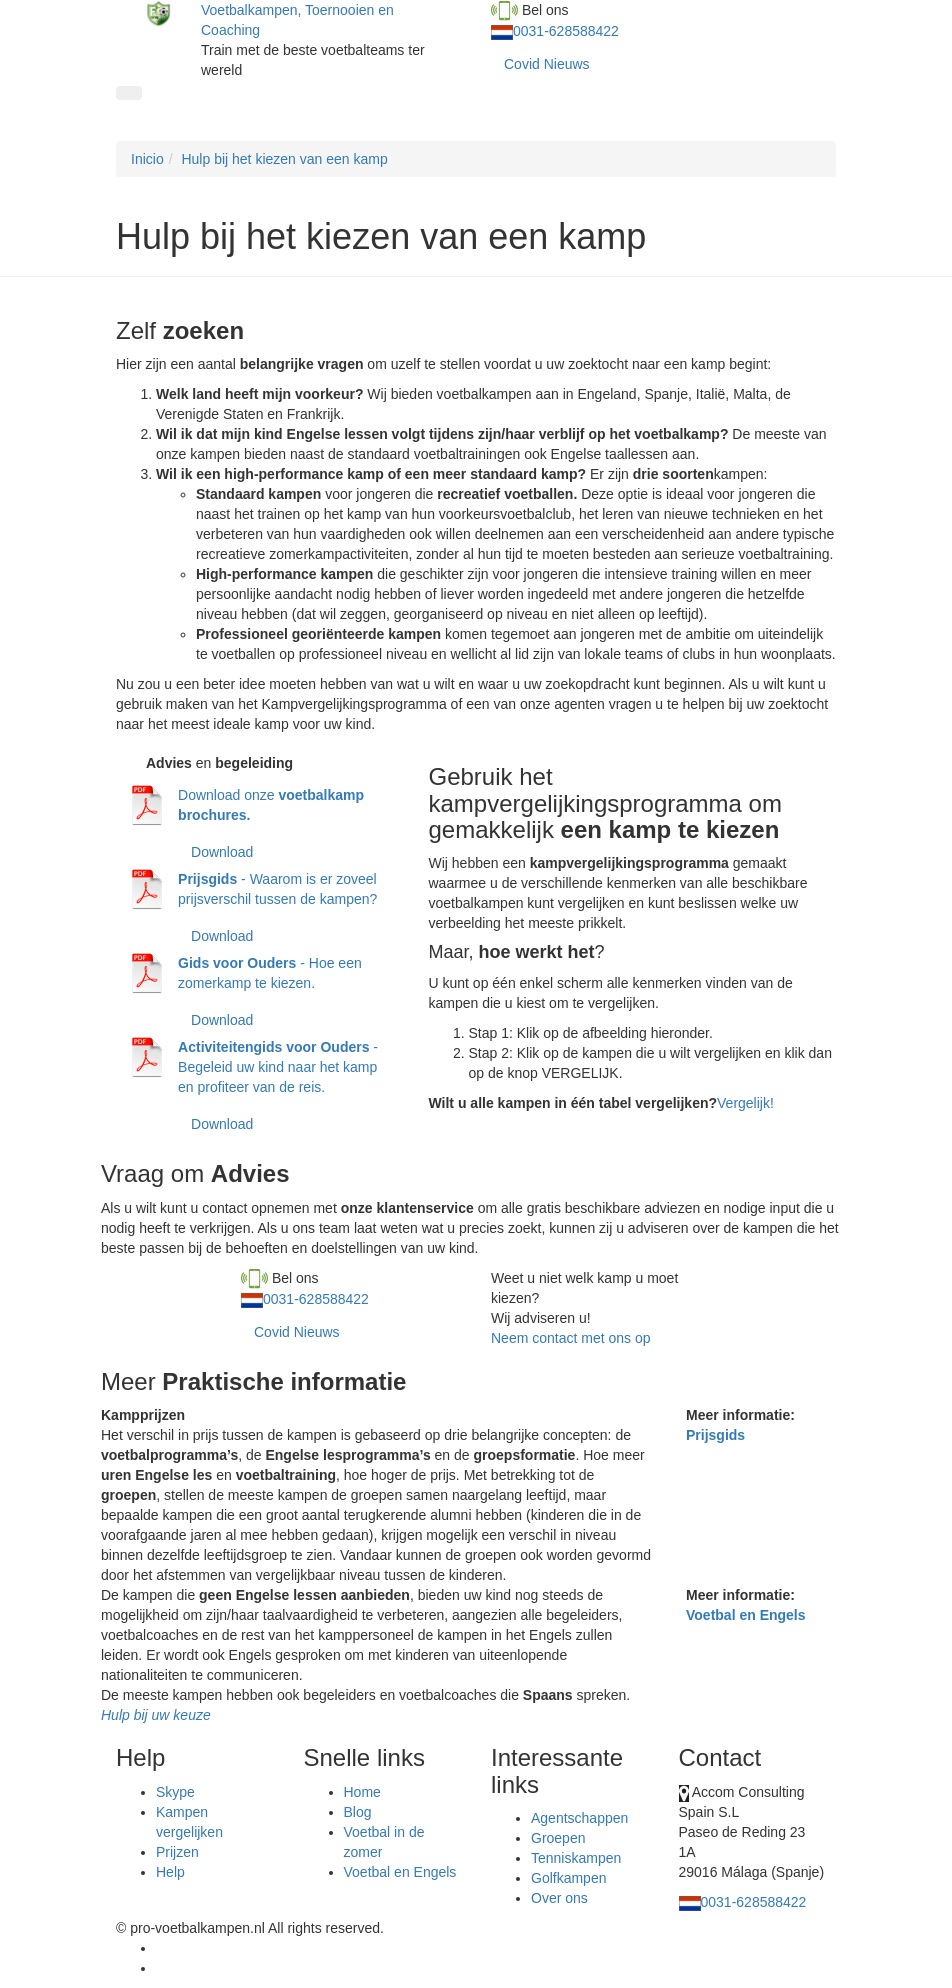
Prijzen (177, 1852)
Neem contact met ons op (571, 1338)
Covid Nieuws (547, 64)
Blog (358, 1812)
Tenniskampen (576, 1858)
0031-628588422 (566, 31)
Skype (175, 1792)
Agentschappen (579, 1818)
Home (362, 1792)
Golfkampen (568, 1878)
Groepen (558, 1838)
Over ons (559, 1898)
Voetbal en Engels (746, 1615)
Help (170, 1872)
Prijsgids (715, 1435)
